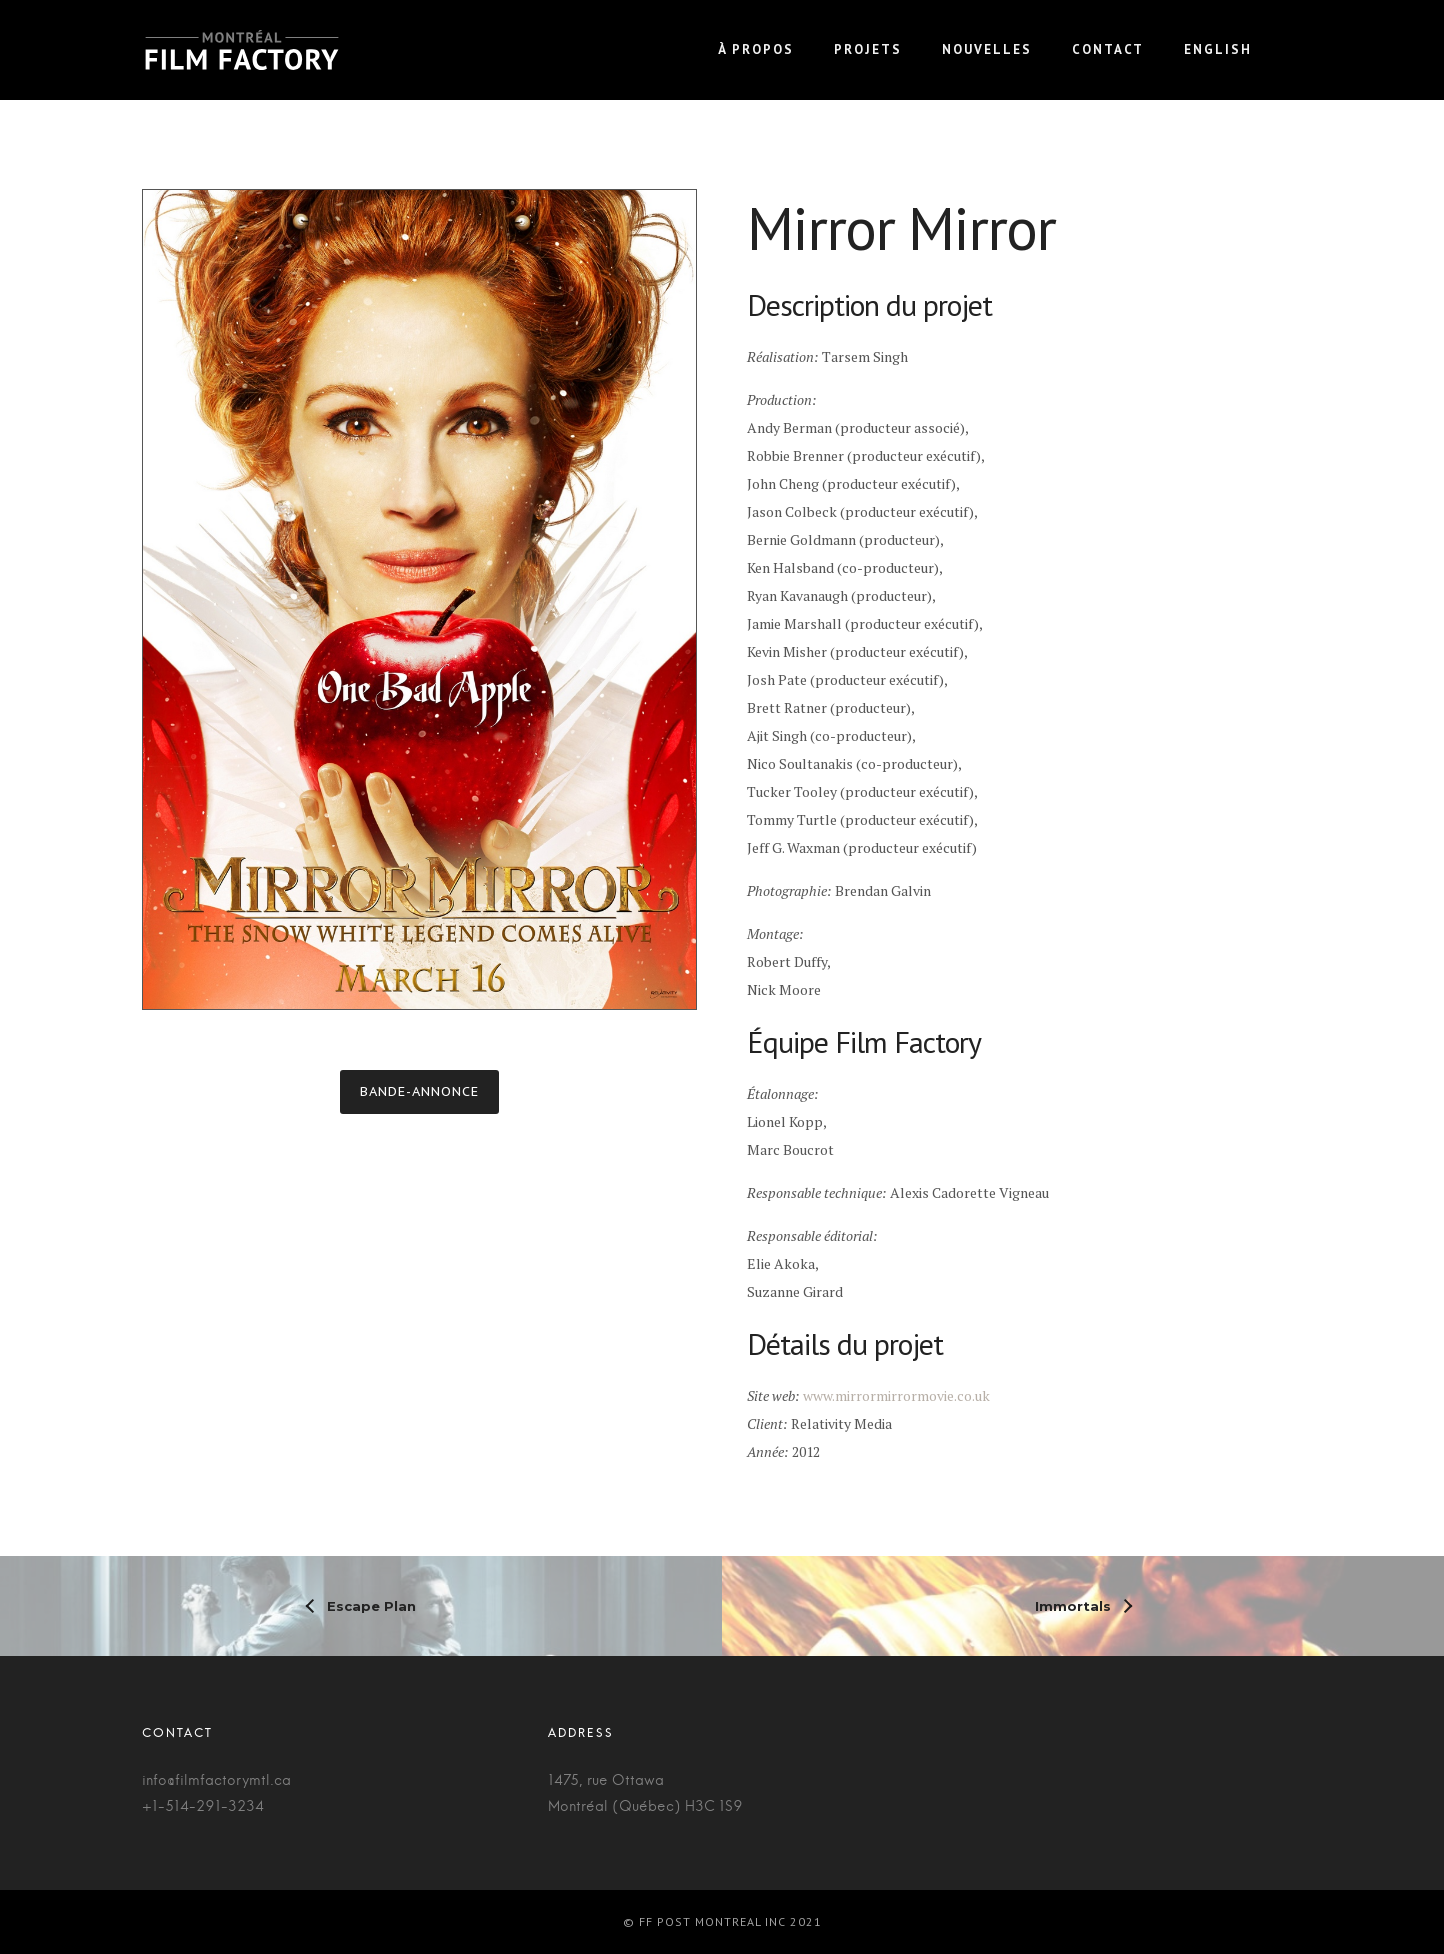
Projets (868, 49)
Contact (1108, 49)
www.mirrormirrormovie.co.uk (896, 1395)
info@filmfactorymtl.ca (216, 1781)
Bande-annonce (419, 1091)
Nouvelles (987, 49)
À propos (756, 49)
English (1218, 49)
